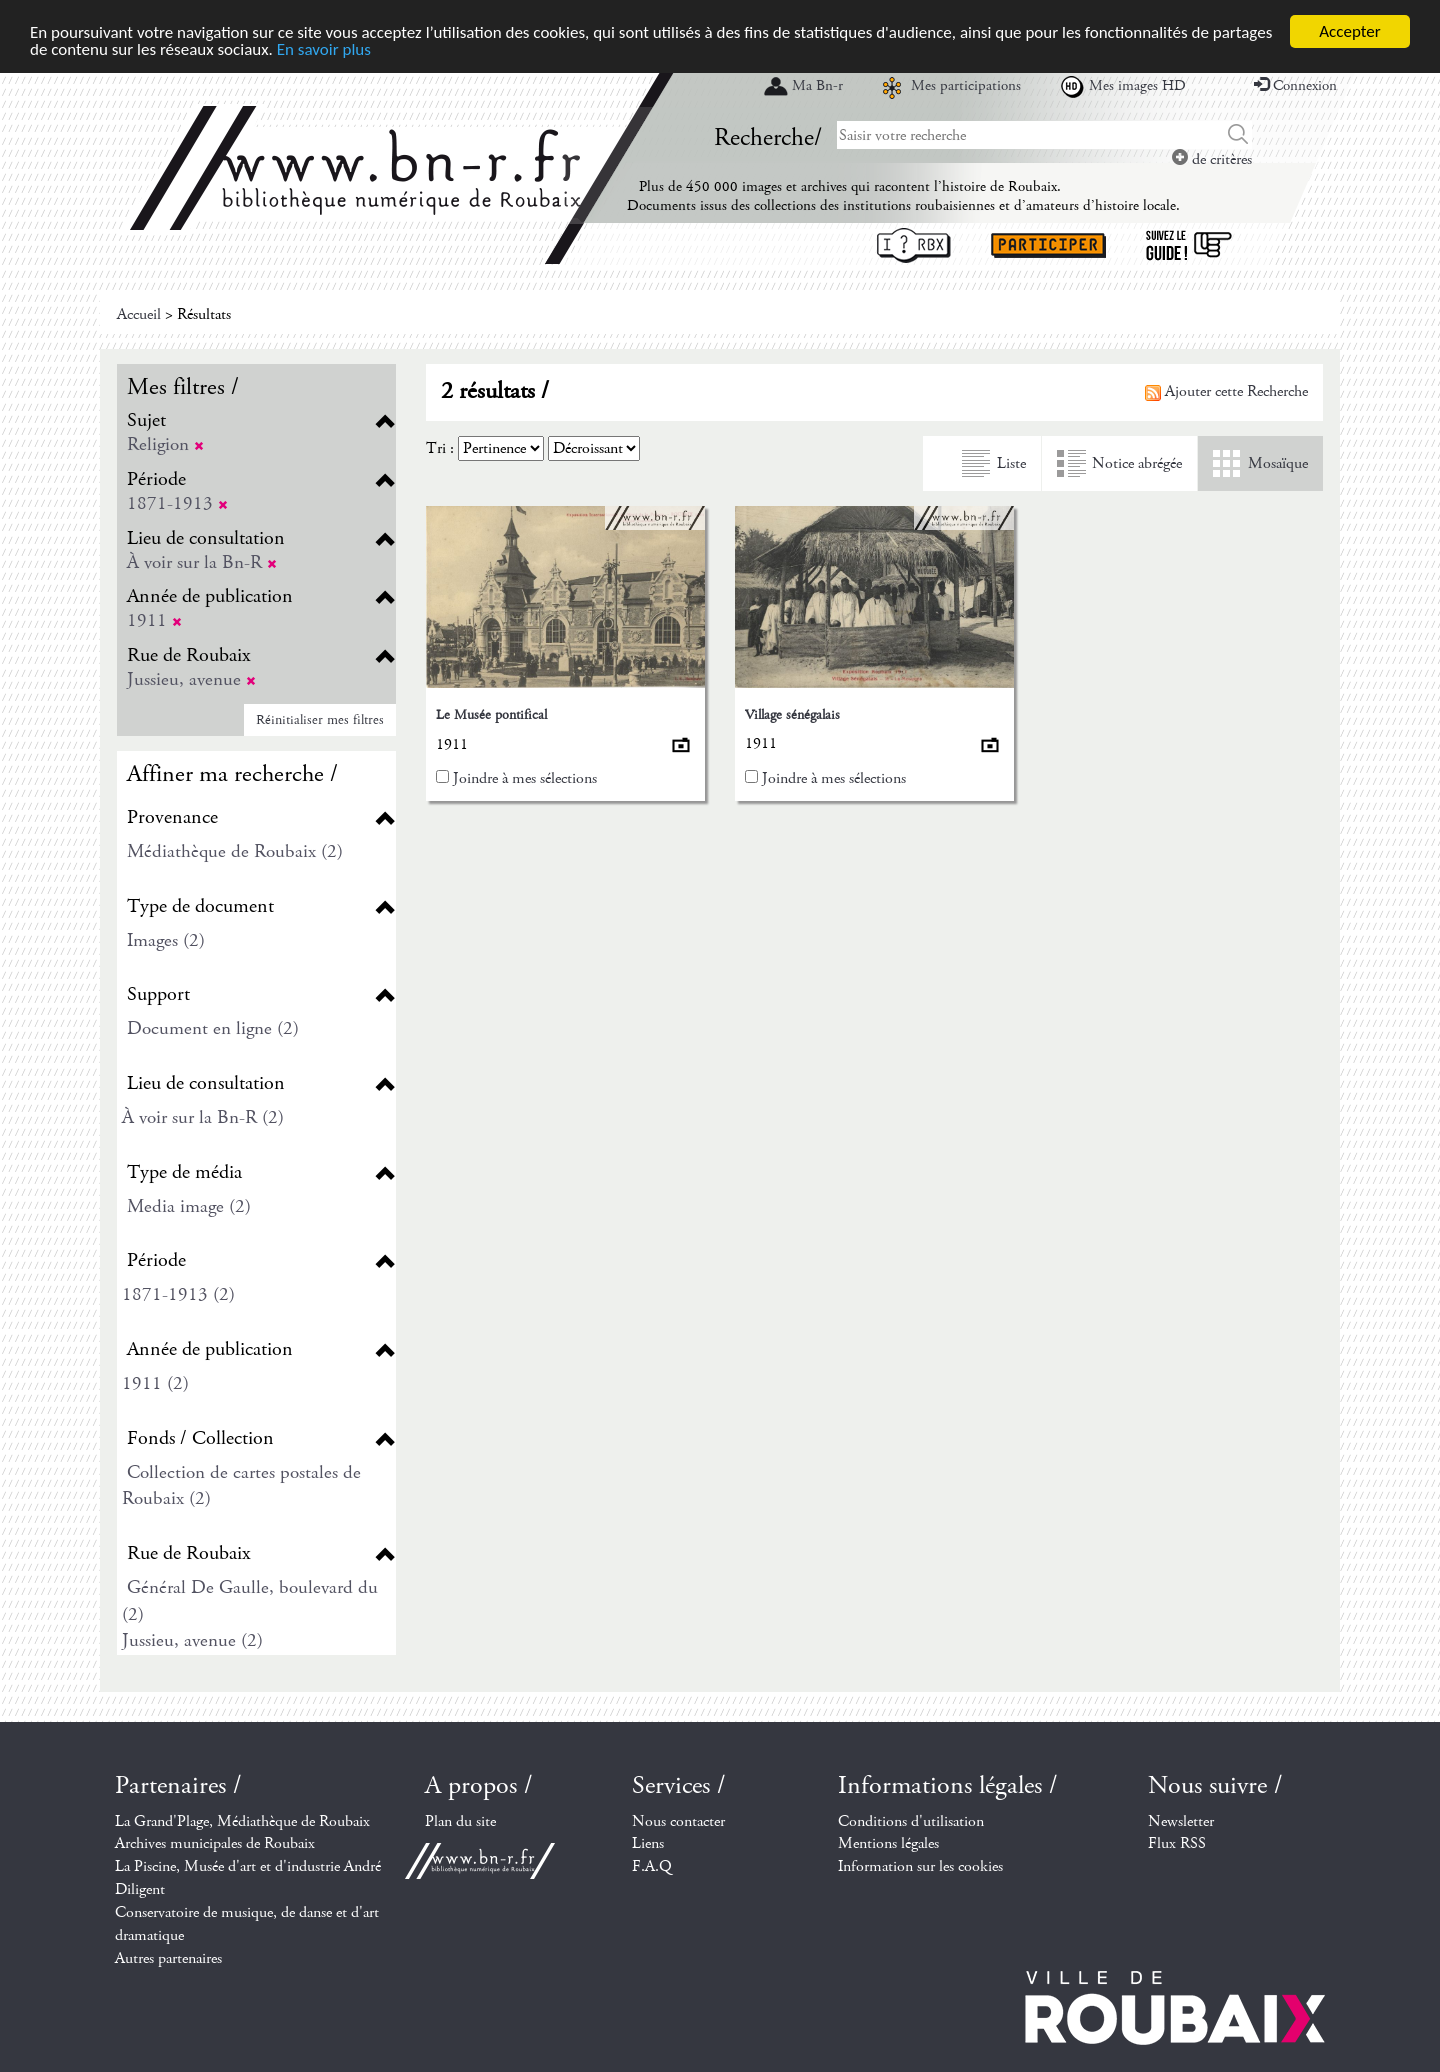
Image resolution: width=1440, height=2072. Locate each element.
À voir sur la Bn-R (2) (203, 1117)
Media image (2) (189, 1206)
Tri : (440, 448)
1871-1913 (177, 503)
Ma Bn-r (817, 86)
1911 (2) (155, 1383)
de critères (1212, 159)
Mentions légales (888, 1843)
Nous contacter (678, 1820)
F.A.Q (652, 1866)
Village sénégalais (792, 714)
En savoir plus (324, 48)
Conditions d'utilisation (911, 1820)
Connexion (1295, 86)
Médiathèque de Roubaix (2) (235, 851)
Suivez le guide (1189, 245)
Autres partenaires (168, 1958)
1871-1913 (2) (178, 1294)
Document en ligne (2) (213, 1028)
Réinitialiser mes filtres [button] (320, 719)
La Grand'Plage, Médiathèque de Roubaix (242, 1820)
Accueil (139, 314)
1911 (154, 620)
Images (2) (166, 940)
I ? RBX (914, 245)
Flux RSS (1177, 1843)
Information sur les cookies (920, 1866)
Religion (165, 444)
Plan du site (460, 1820)
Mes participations (966, 86)
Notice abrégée (1137, 463)
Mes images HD (1137, 86)
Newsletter (1181, 1820)
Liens (648, 1843)
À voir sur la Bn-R (202, 561)
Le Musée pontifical (491, 715)
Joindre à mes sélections (525, 778)
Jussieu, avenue (191, 679)
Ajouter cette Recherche (1226, 391)
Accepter (1349, 31)
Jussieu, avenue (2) (192, 1640)
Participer (1048, 245)
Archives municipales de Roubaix (215, 1843)
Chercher (1238, 135)
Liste (1011, 463)
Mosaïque (1278, 463)
